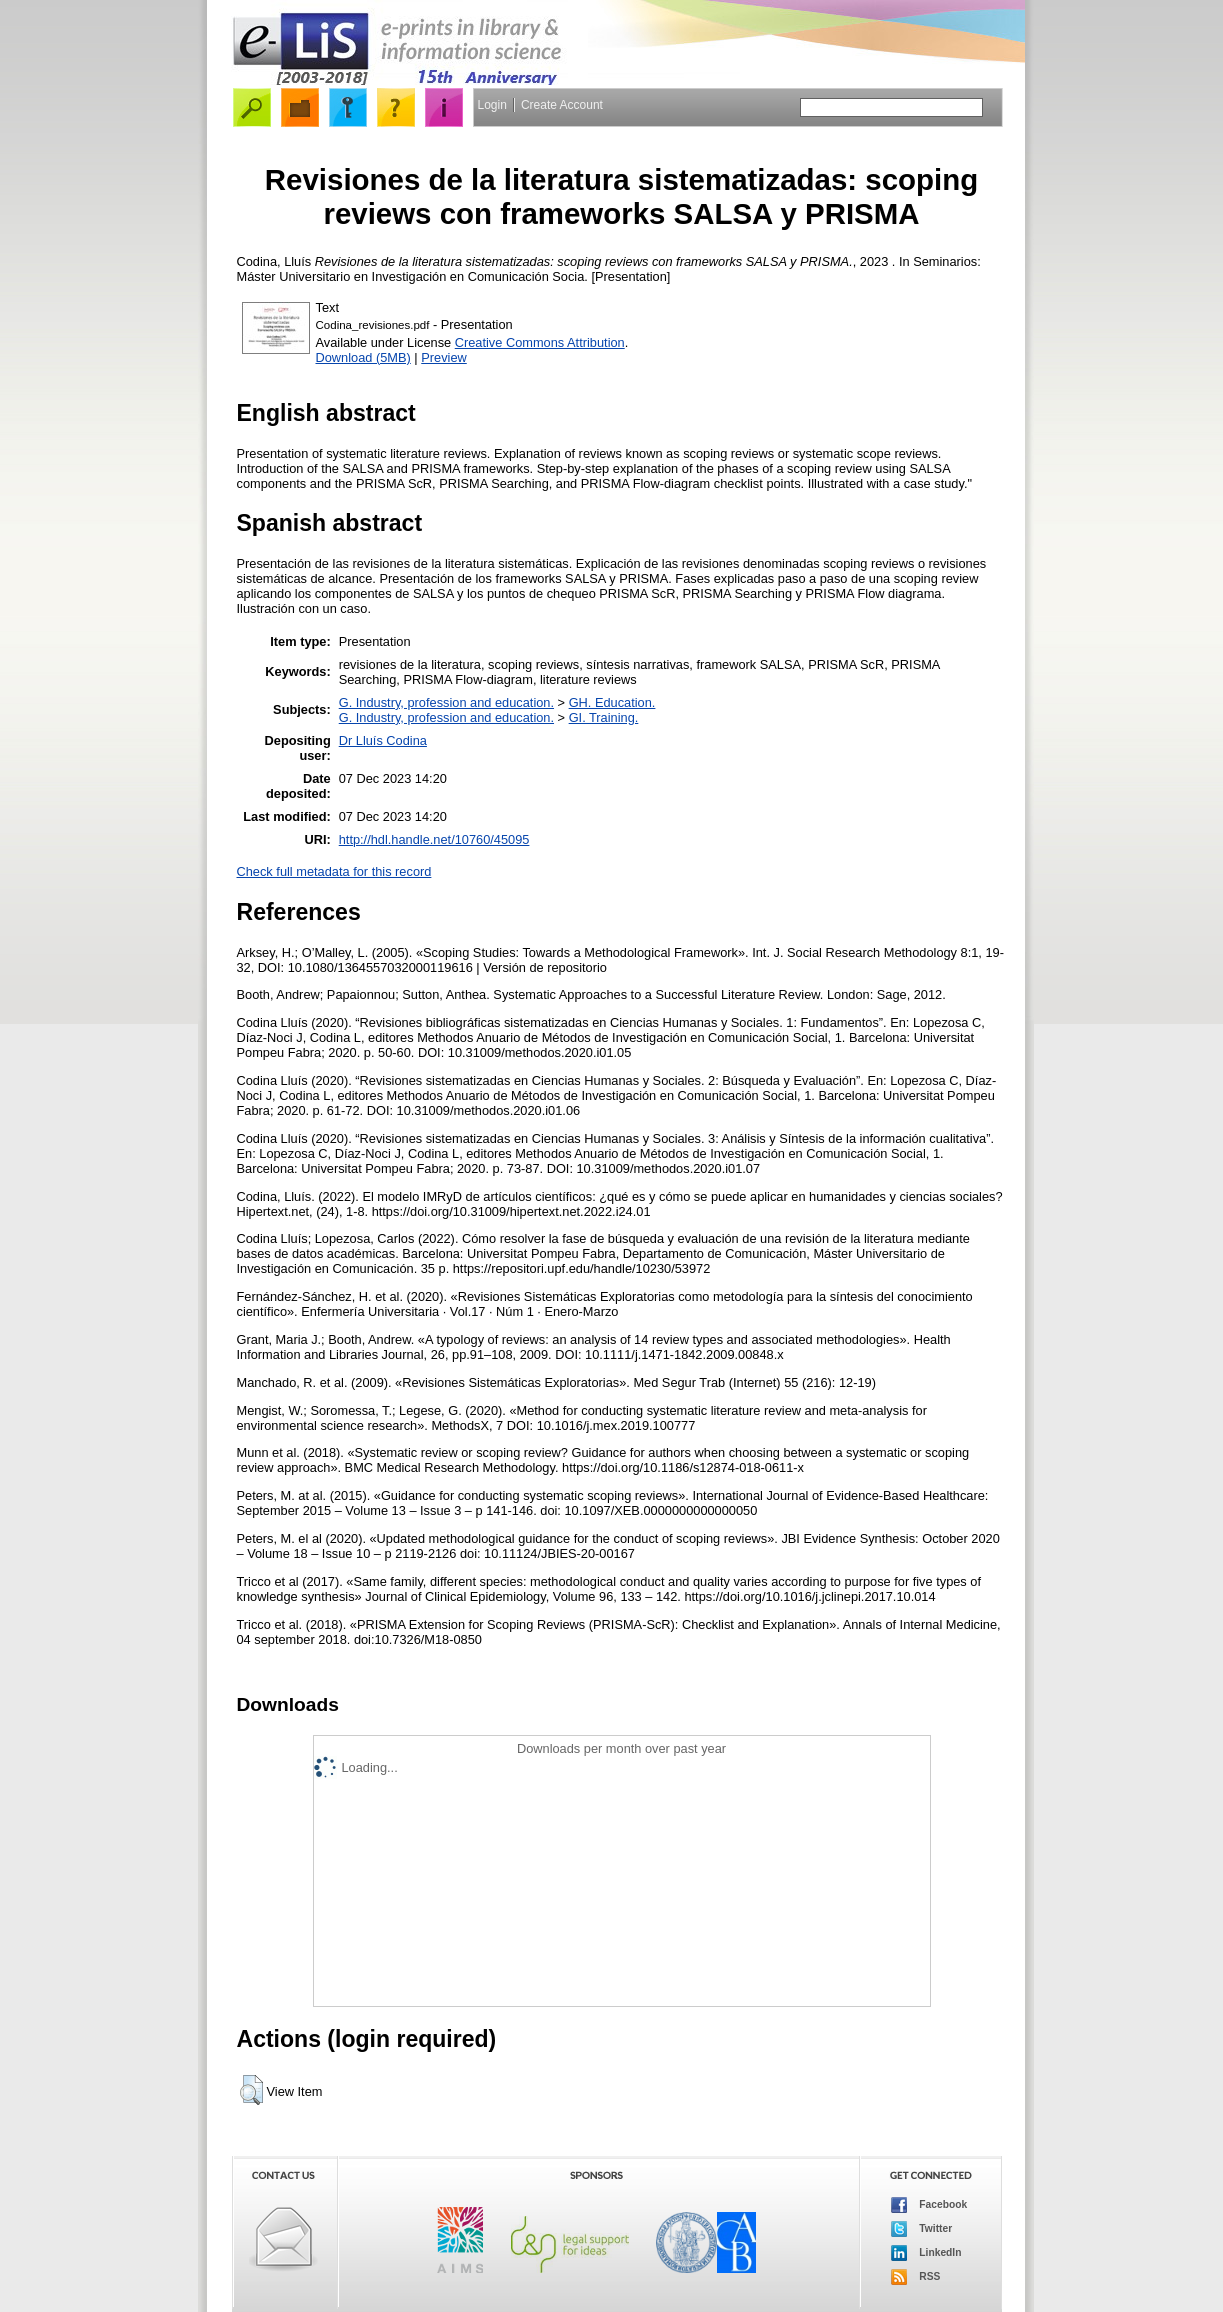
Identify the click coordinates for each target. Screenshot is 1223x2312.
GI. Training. (604, 717)
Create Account (562, 105)
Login (492, 105)
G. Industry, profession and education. (446, 702)
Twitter (922, 2229)
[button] (251, 2090)
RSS (916, 2277)
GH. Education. (612, 702)
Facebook (929, 2205)
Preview (444, 357)
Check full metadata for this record (334, 871)
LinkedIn (926, 2253)
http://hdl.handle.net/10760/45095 (434, 839)
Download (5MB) (363, 357)
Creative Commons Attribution (540, 342)
